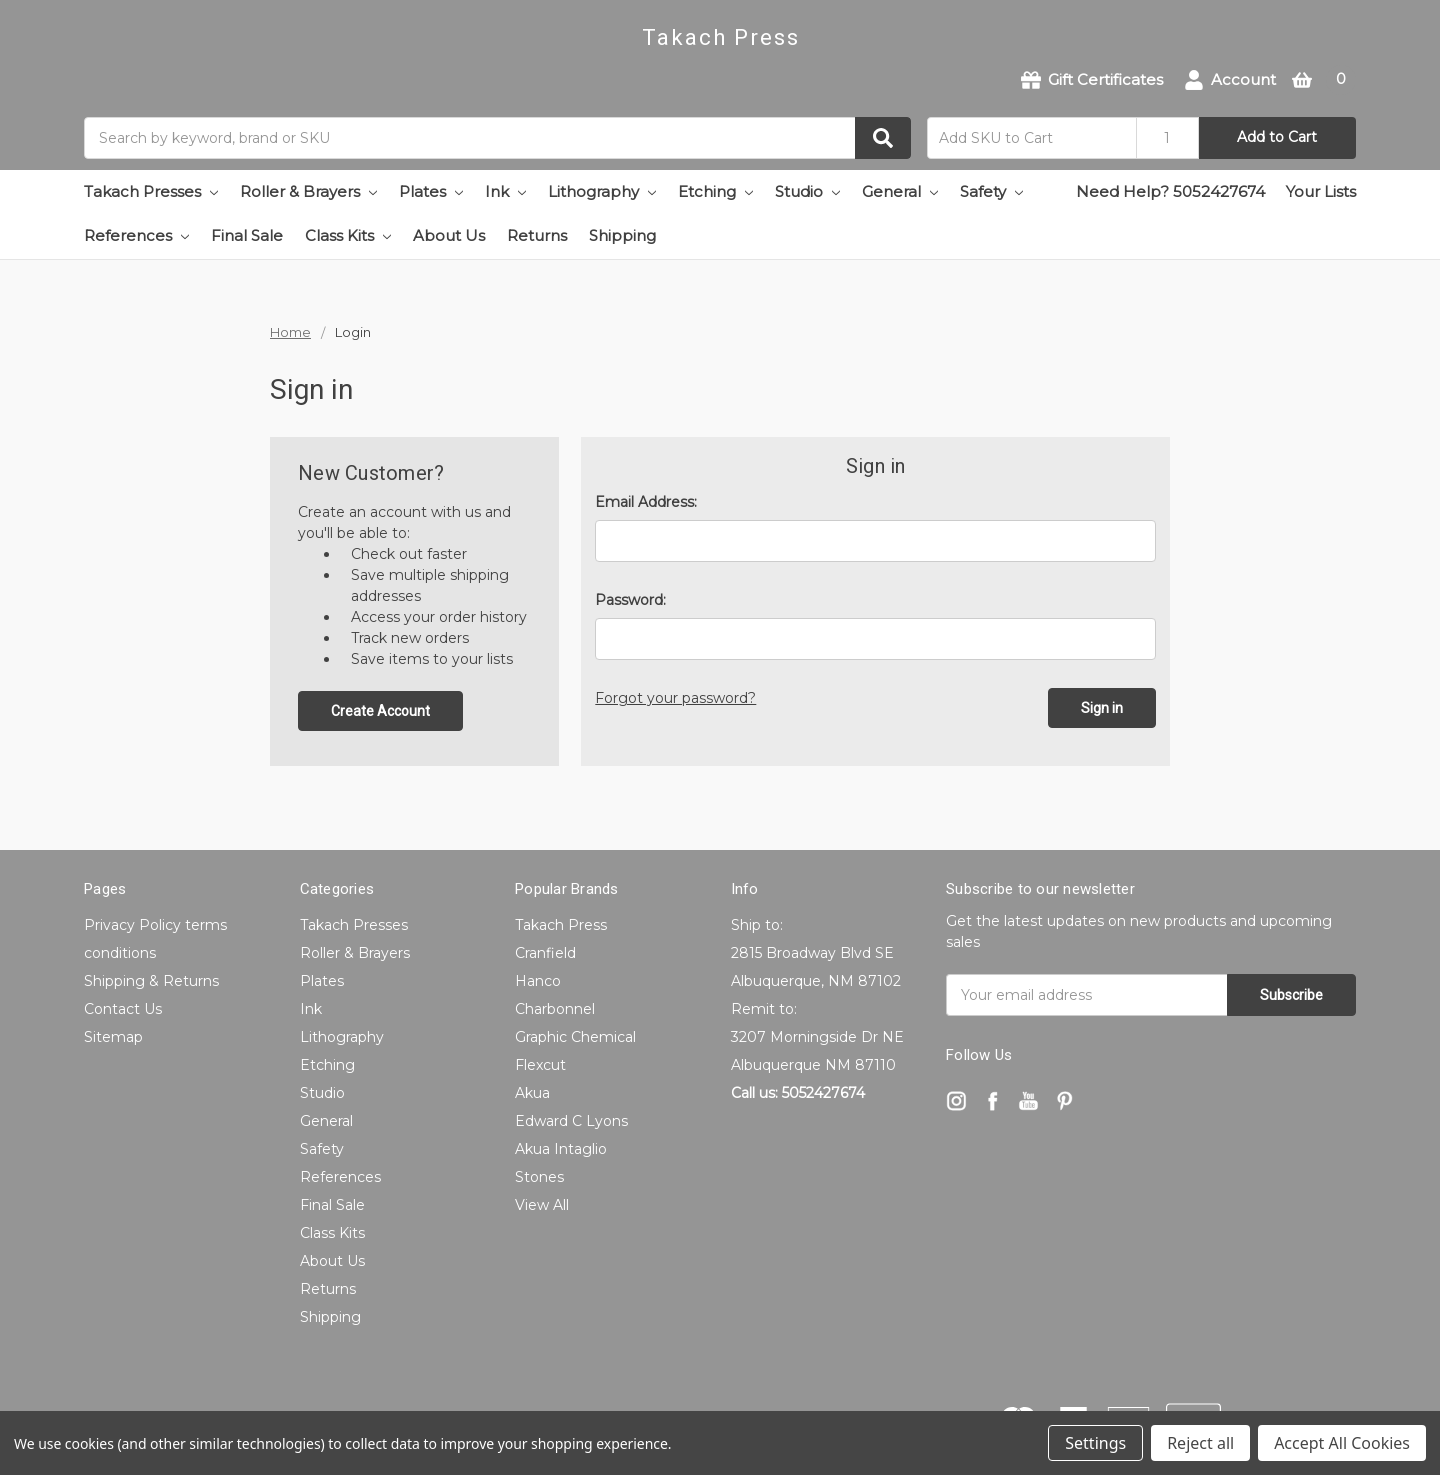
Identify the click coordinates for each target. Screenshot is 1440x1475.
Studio (807, 191)
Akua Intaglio (561, 1149)
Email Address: (646, 502)
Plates (431, 191)
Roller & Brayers (308, 191)
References (136, 235)
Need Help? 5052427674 (1170, 191)
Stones (539, 1177)
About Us (449, 235)
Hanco (538, 981)
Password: (630, 600)
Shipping (622, 235)
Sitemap (113, 1037)
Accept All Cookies (1342, 1443)
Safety (991, 191)
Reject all (1200, 1443)
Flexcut (540, 1065)
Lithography (602, 191)
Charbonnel (555, 1009)
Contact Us (123, 1009)
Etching (715, 191)
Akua (532, 1093)
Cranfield (545, 953)
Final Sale (247, 235)
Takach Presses (151, 191)
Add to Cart (1277, 137)
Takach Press (561, 925)
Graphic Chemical (575, 1037)
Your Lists (1321, 191)
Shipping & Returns (151, 981)
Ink (505, 191)
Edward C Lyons (571, 1121)
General (900, 191)
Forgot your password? (675, 698)
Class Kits (348, 235)
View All (542, 1205)
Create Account (380, 711)
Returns (537, 235)
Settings (1095, 1443)
